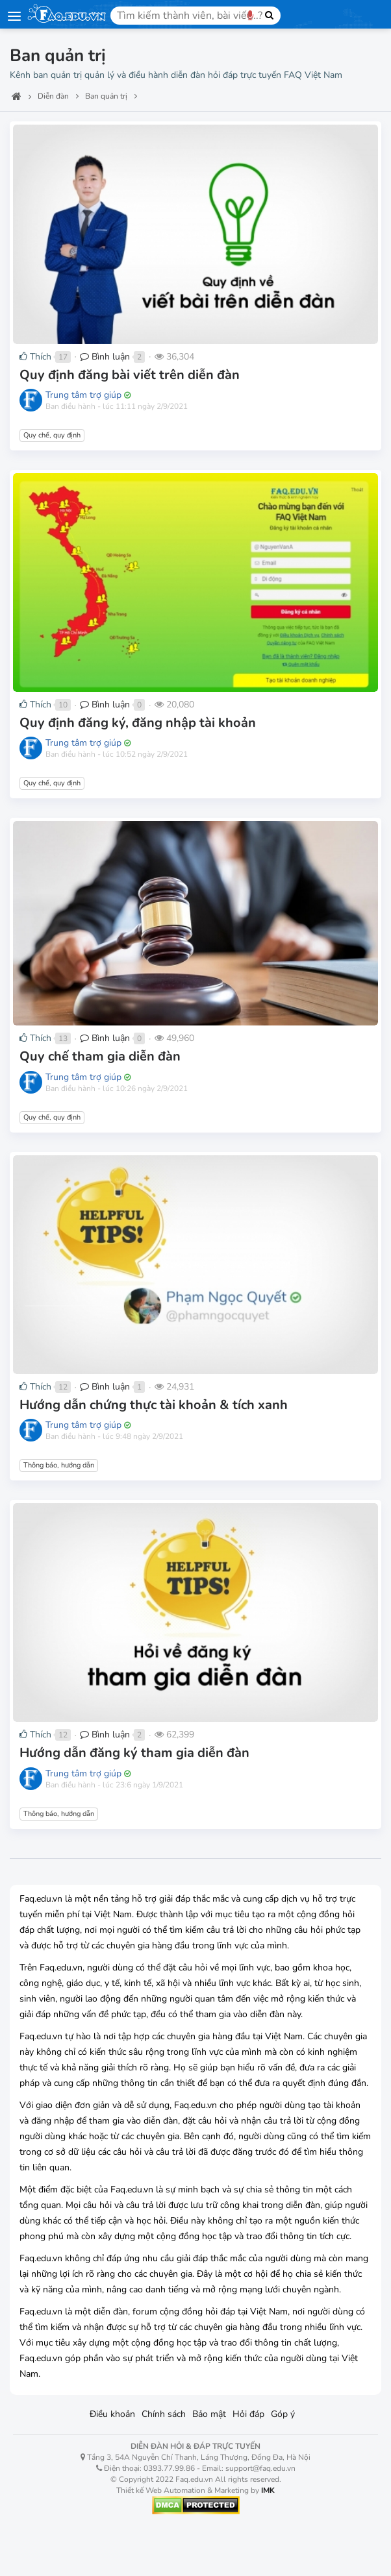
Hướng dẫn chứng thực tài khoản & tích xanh (153, 1405)
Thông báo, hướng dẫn (58, 1465)
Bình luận (105, 356)
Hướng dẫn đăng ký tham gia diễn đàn (134, 1752)
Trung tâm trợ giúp (83, 395)
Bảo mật (209, 2414)
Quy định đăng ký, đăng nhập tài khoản (137, 722)
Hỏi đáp (248, 2414)
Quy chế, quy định (52, 435)
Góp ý (283, 2414)
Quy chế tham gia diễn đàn (100, 1056)
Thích (35, 356)
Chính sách (164, 2414)
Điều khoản (112, 2414)
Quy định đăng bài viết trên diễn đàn (129, 375)
